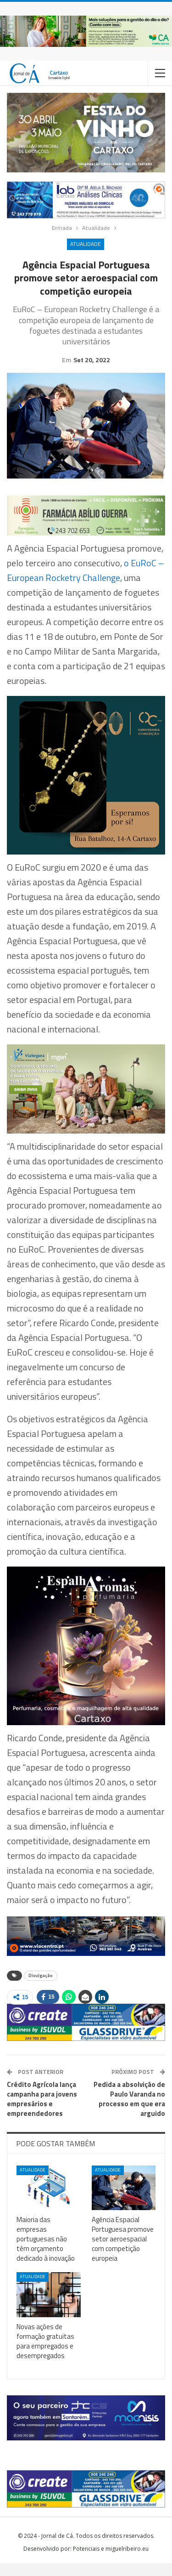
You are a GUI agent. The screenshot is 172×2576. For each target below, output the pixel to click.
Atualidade (85, 243)
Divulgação (40, 1988)
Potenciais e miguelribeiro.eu (111, 2561)
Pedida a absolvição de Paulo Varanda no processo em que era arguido (129, 2111)
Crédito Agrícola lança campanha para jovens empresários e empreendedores (42, 2111)
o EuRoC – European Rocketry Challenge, (85, 583)
